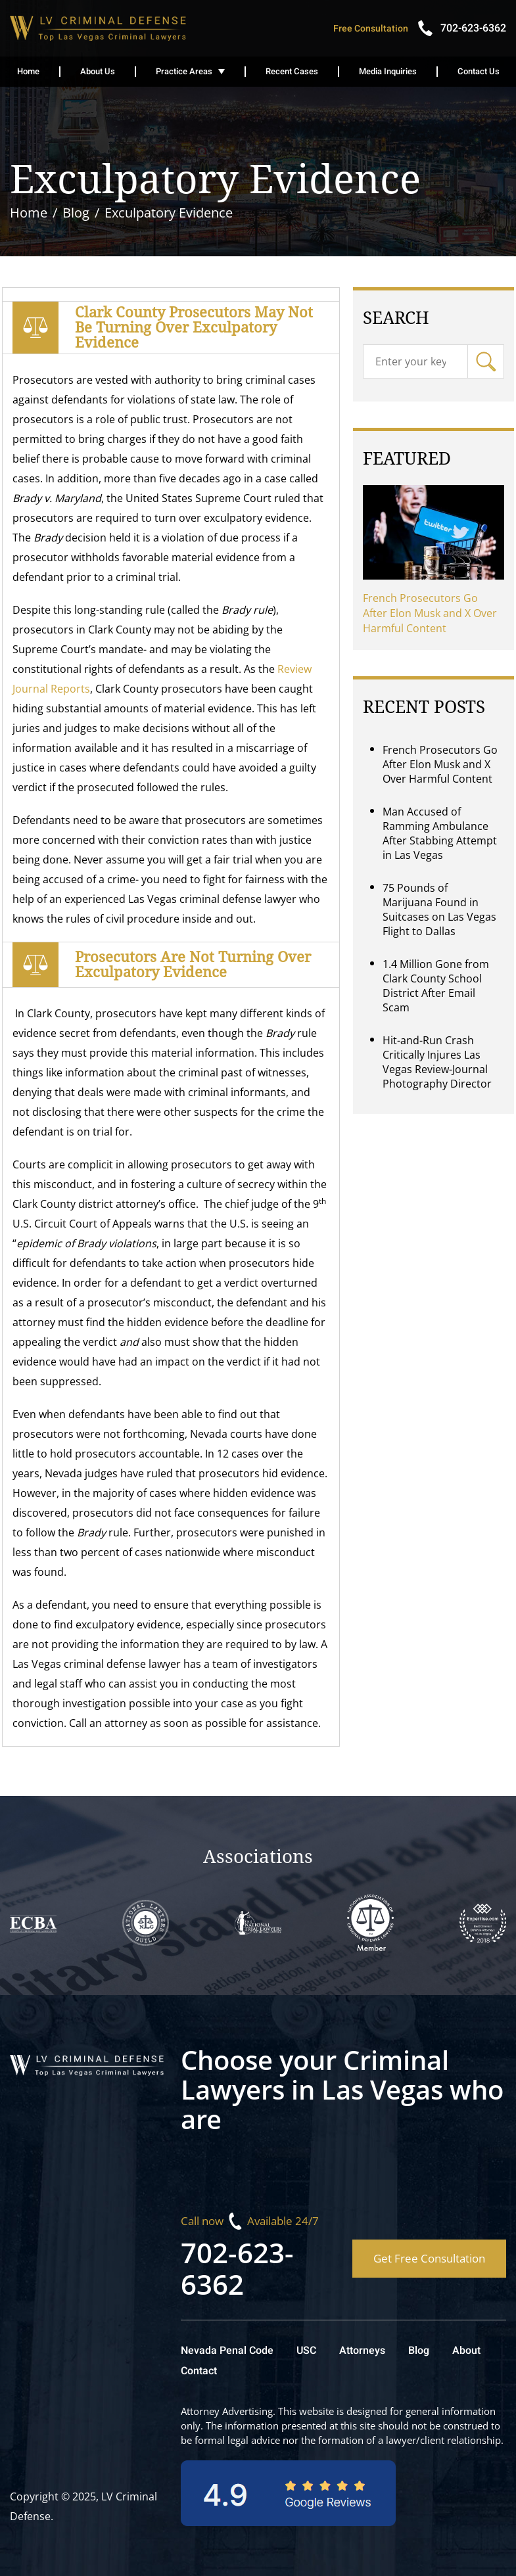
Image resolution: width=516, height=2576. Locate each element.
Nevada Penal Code (227, 2350)
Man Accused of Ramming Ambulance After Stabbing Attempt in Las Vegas (440, 833)
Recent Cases (292, 71)
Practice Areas (184, 71)
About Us (97, 71)
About (466, 2350)
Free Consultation (370, 28)
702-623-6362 (237, 2268)
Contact (199, 2371)
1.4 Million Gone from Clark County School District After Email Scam (436, 986)
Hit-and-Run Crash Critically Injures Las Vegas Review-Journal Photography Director (437, 1062)
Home (28, 71)
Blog (418, 2350)
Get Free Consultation (429, 2258)
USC (306, 2350)
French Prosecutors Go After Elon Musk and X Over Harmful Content (430, 613)
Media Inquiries (388, 71)
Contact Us (478, 71)
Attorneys (362, 2350)
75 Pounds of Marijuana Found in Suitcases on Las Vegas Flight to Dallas (439, 909)
